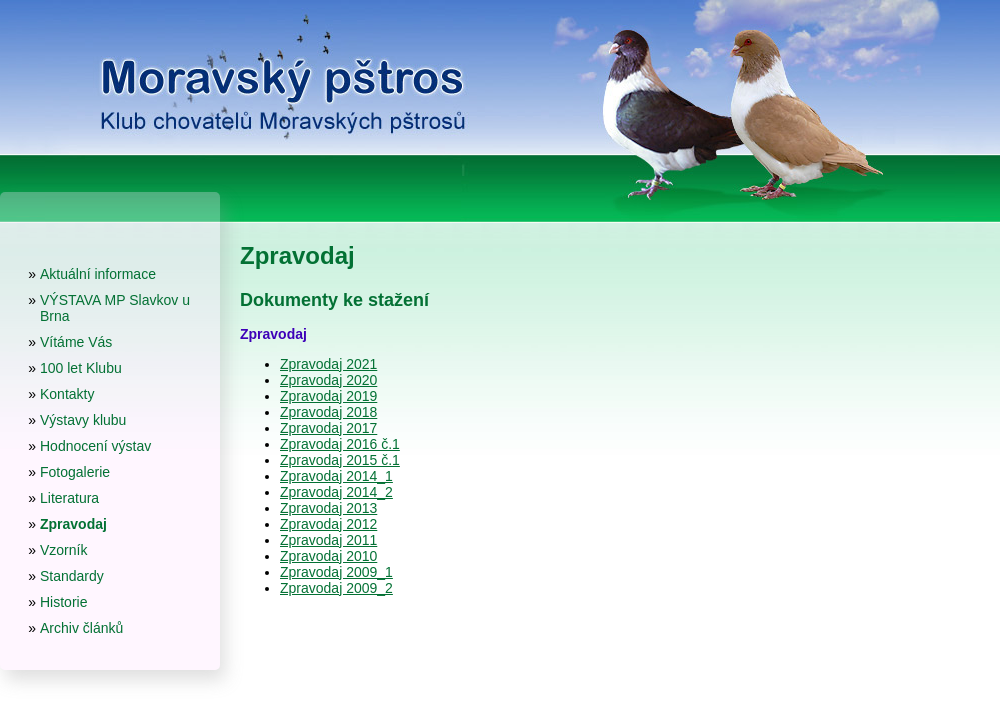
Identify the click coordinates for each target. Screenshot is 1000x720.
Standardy (72, 576)
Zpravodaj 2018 (328, 412)
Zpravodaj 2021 (328, 364)
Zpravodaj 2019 (328, 396)
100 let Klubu (81, 368)
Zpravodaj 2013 (328, 508)
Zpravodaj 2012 (328, 524)
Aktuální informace (98, 274)
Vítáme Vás (76, 342)
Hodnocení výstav (95, 446)
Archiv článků (81, 628)
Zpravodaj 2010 (328, 556)
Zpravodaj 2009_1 (336, 572)
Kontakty (67, 394)
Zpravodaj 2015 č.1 (340, 460)
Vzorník (63, 550)
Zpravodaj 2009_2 (336, 588)
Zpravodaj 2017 (328, 428)
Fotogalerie (75, 472)
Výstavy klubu (83, 420)
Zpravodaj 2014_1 (336, 476)
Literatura (69, 498)
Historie (63, 602)
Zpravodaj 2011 (328, 540)
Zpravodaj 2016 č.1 (340, 444)
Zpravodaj (73, 524)
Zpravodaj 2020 (328, 380)
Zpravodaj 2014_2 (336, 492)
